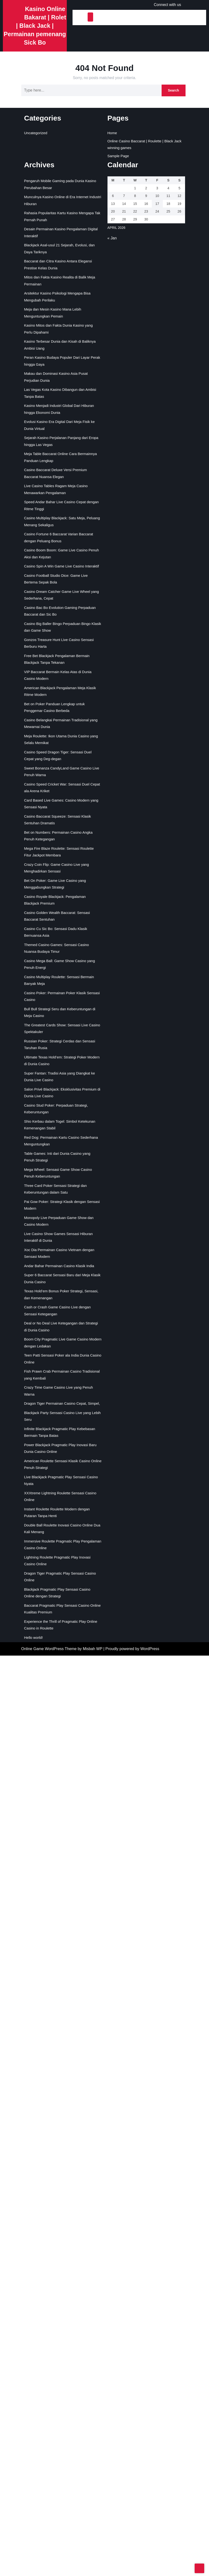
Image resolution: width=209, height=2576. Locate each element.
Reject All (51, 2555)
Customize (22, 2555)
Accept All (79, 2555)
